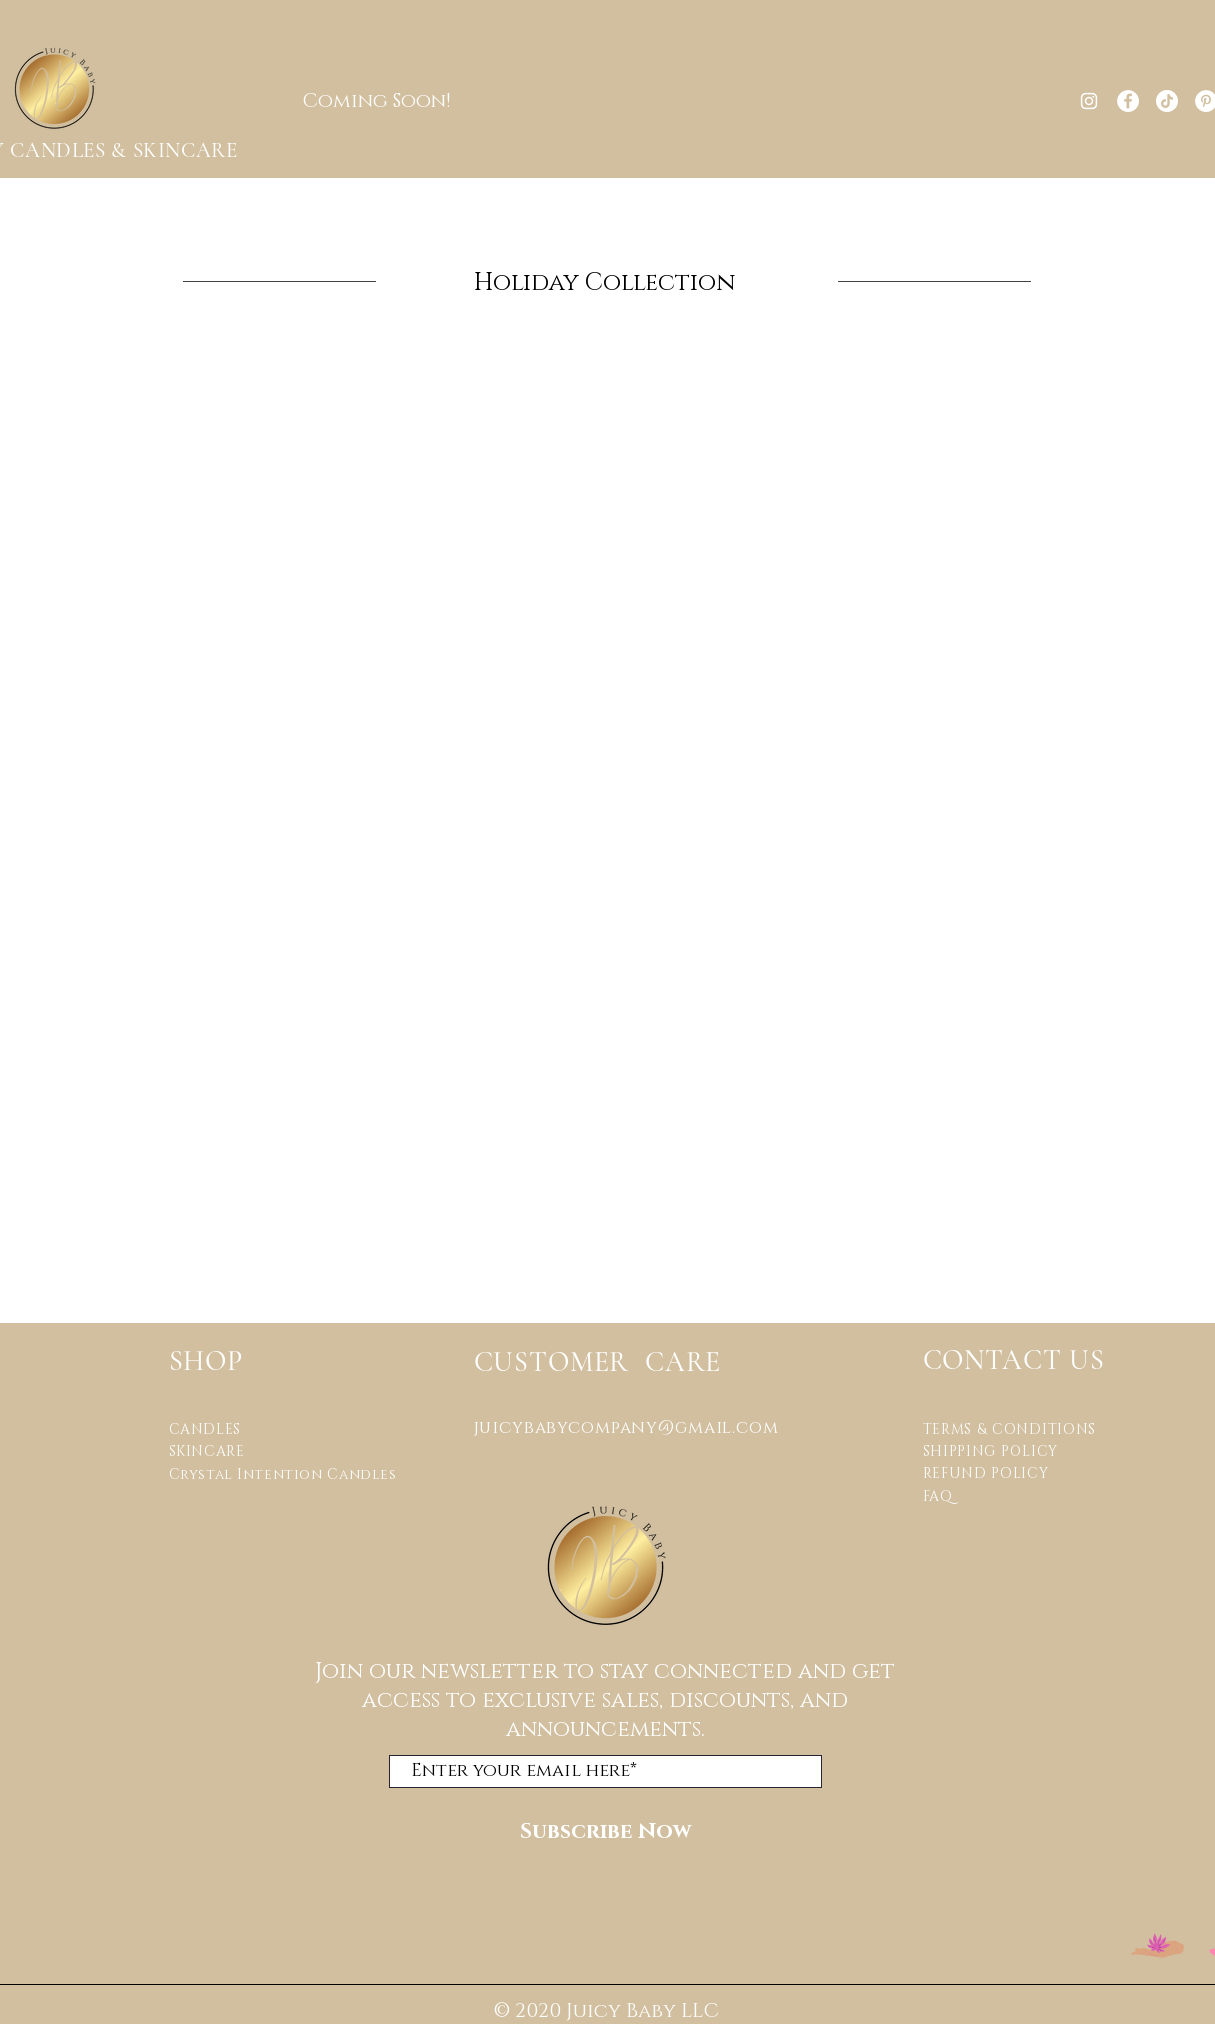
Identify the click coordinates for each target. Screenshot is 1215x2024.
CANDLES (205, 1429)
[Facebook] (1128, 101)
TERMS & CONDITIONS (1012, 1429)
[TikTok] (1167, 101)
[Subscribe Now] (605, 1833)
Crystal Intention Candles (283, 1474)
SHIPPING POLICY (991, 1451)
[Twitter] (33, 1100)
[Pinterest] (33, 1056)
